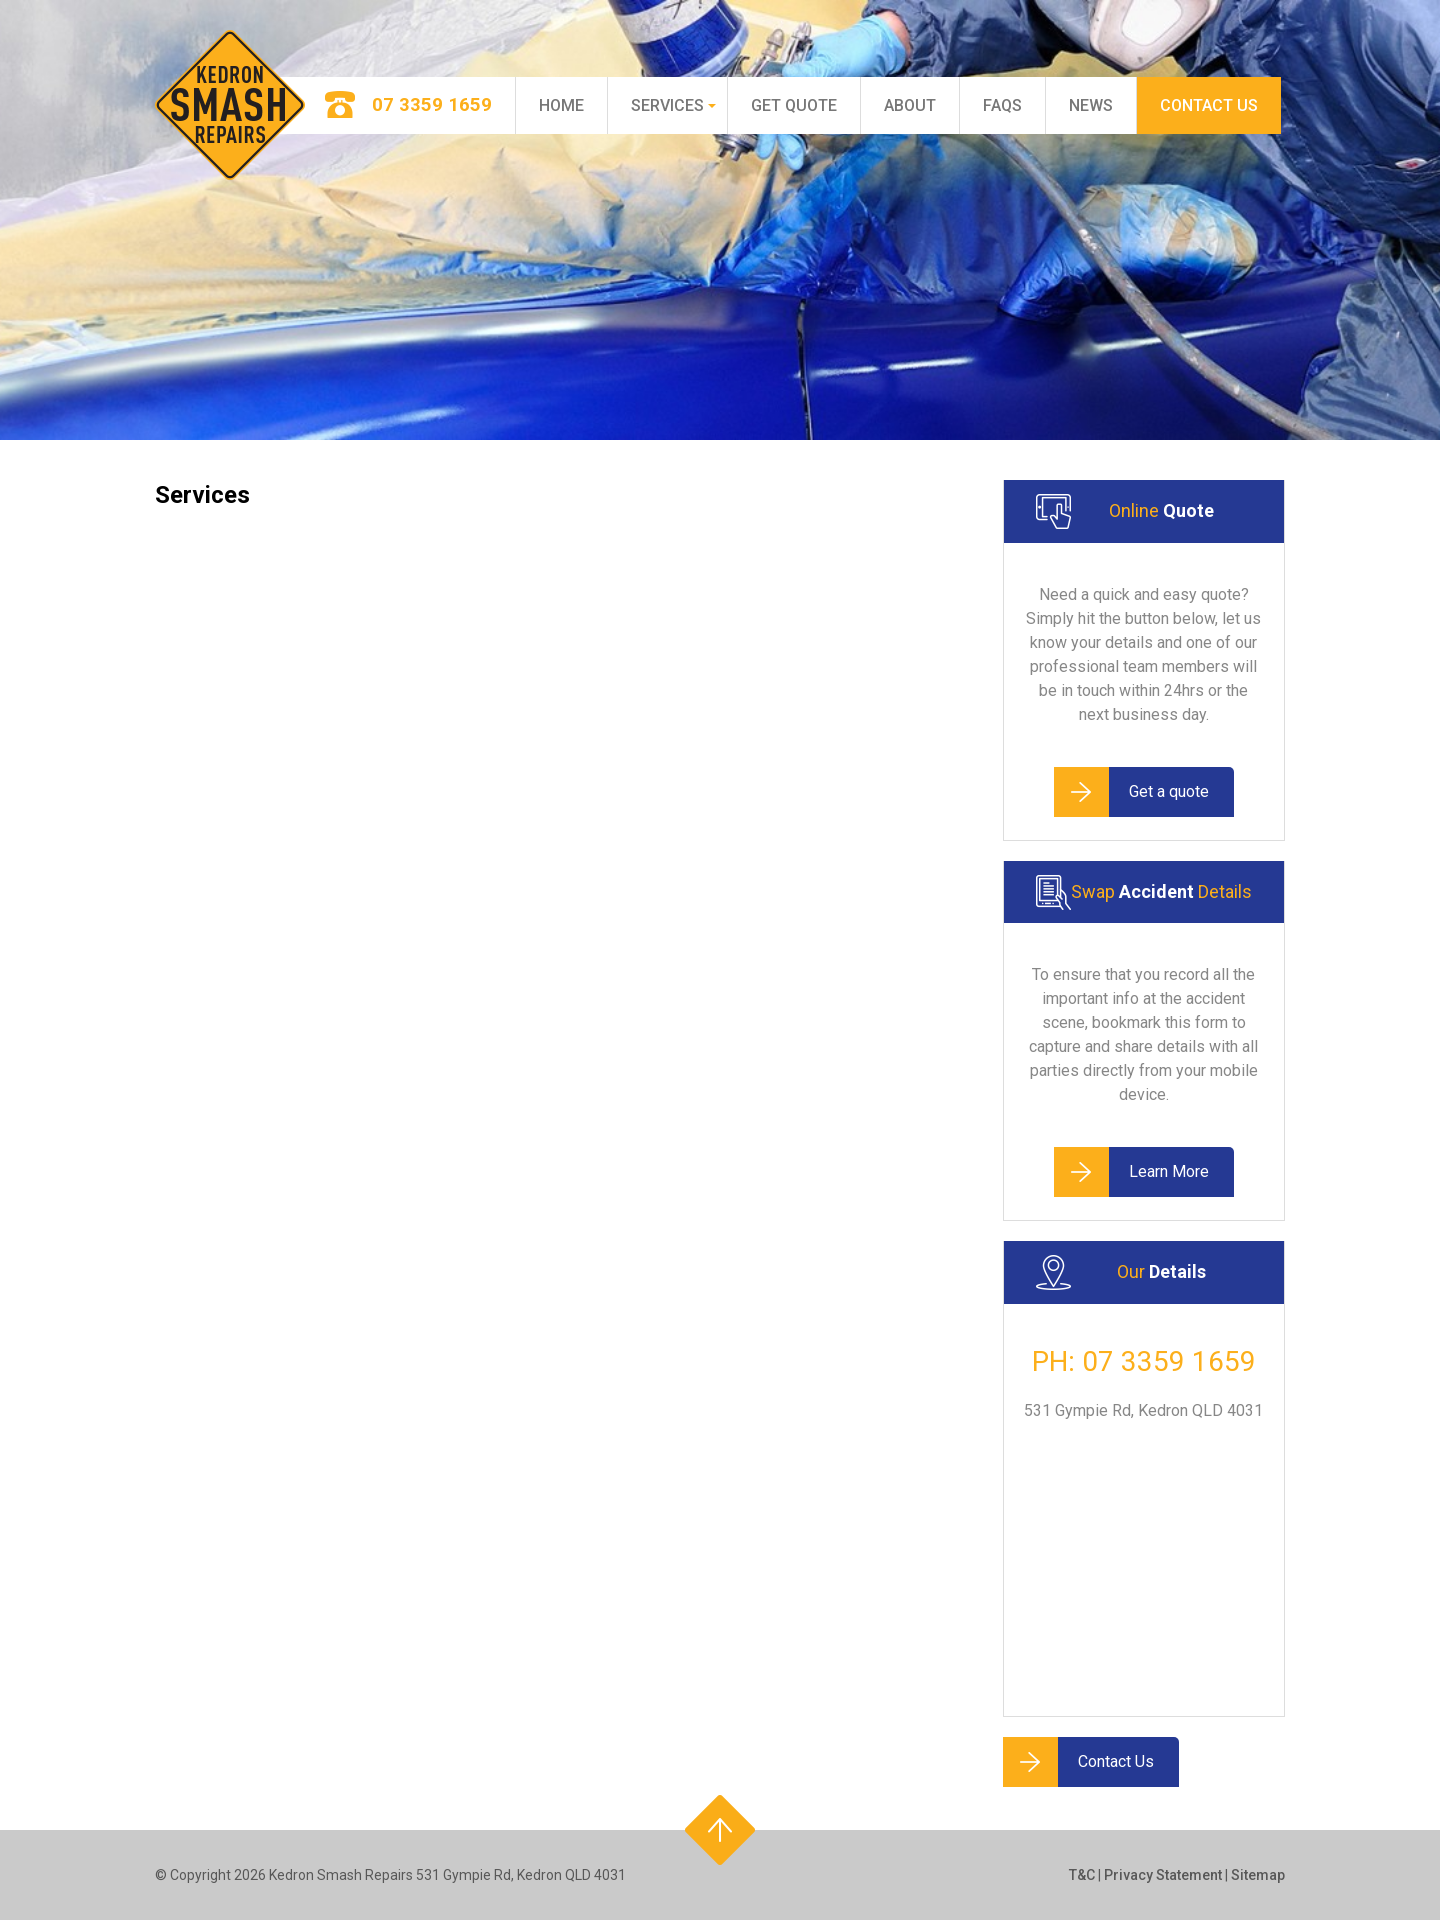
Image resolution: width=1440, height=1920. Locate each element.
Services (667, 105)
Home (561, 105)
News (1091, 105)
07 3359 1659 (1169, 1361)
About (910, 105)
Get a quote (1131, 792)
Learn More (1131, 1172)
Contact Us (1209, 105)
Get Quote (794, 105)
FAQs (1002, 105)
